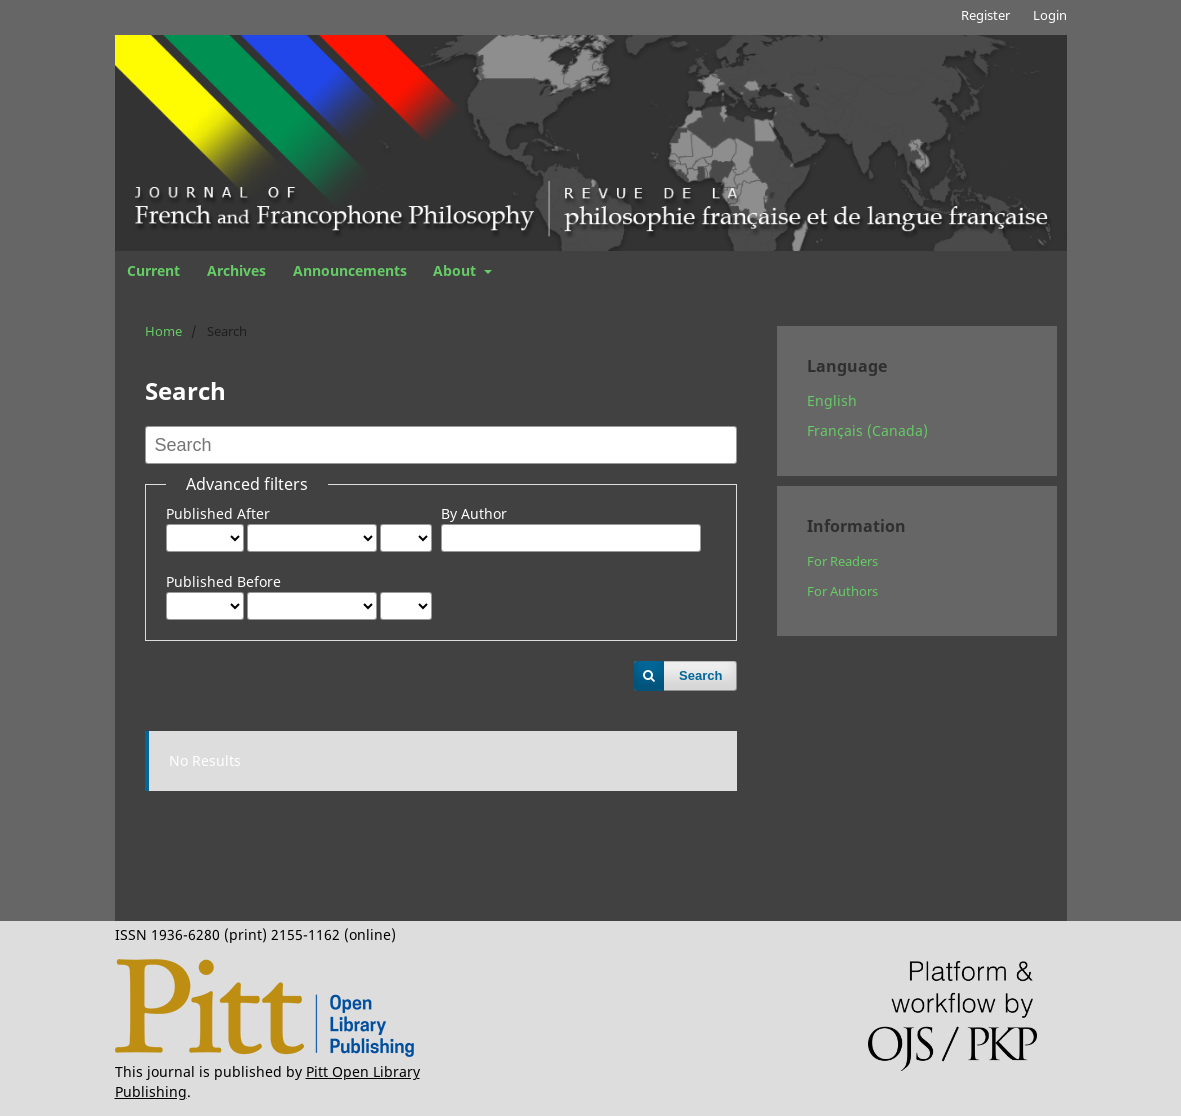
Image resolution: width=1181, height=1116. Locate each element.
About (456, 270)
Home (163, 331)
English (832, 400)
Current (153, 270)
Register (985, 15)
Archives (236, 270)
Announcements (350, 270)
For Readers (842, 561)
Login (1050, 15)
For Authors (842, 591)
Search (700, 675)
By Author (474, 513)
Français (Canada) (867, 430)
